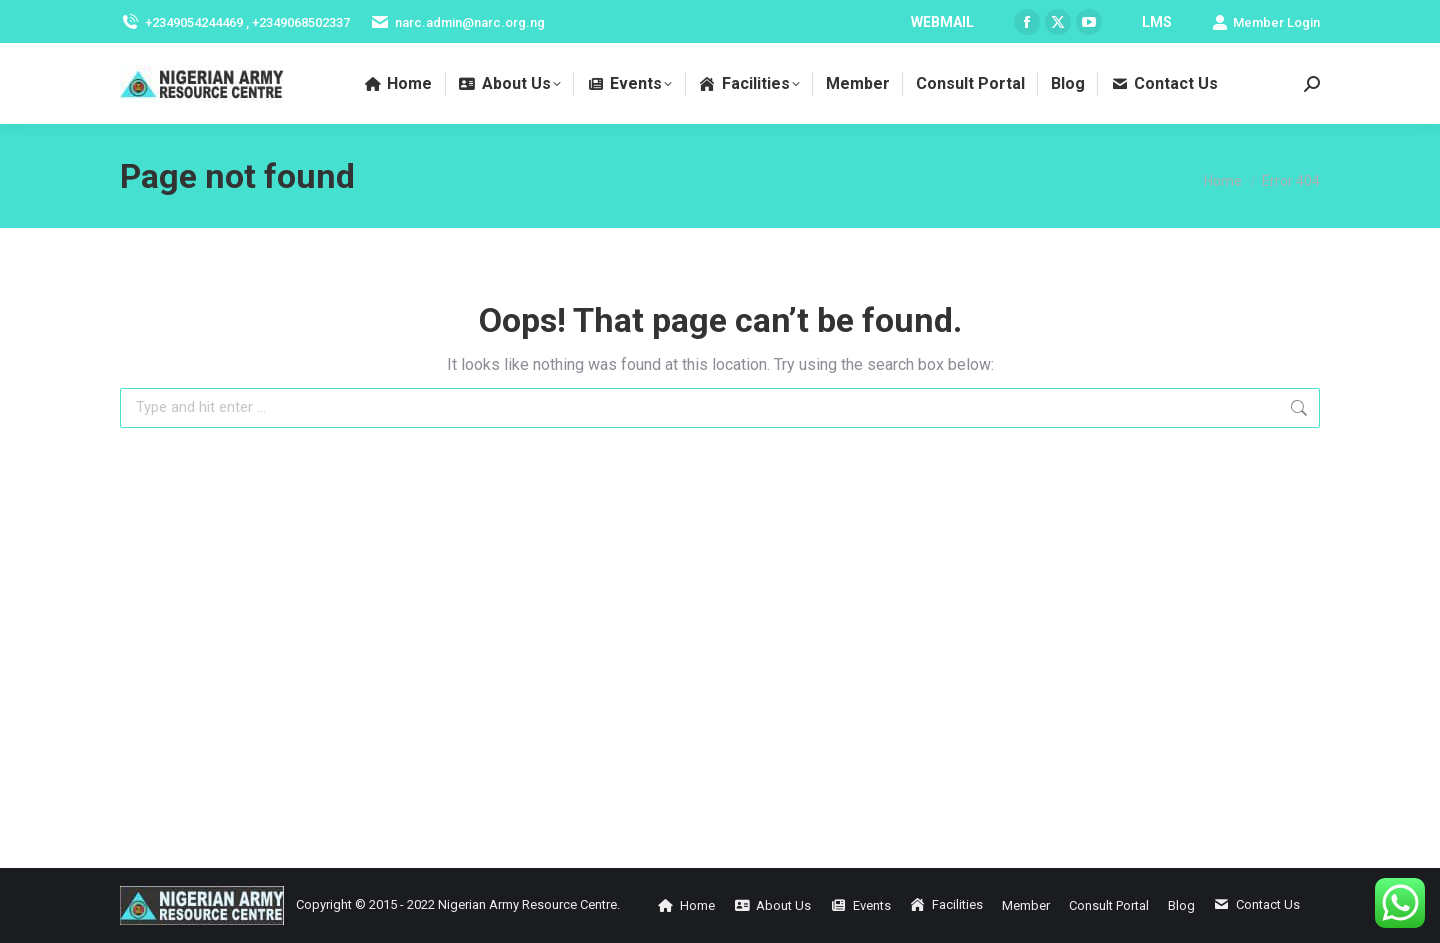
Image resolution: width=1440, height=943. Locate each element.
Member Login (1266, 22)
